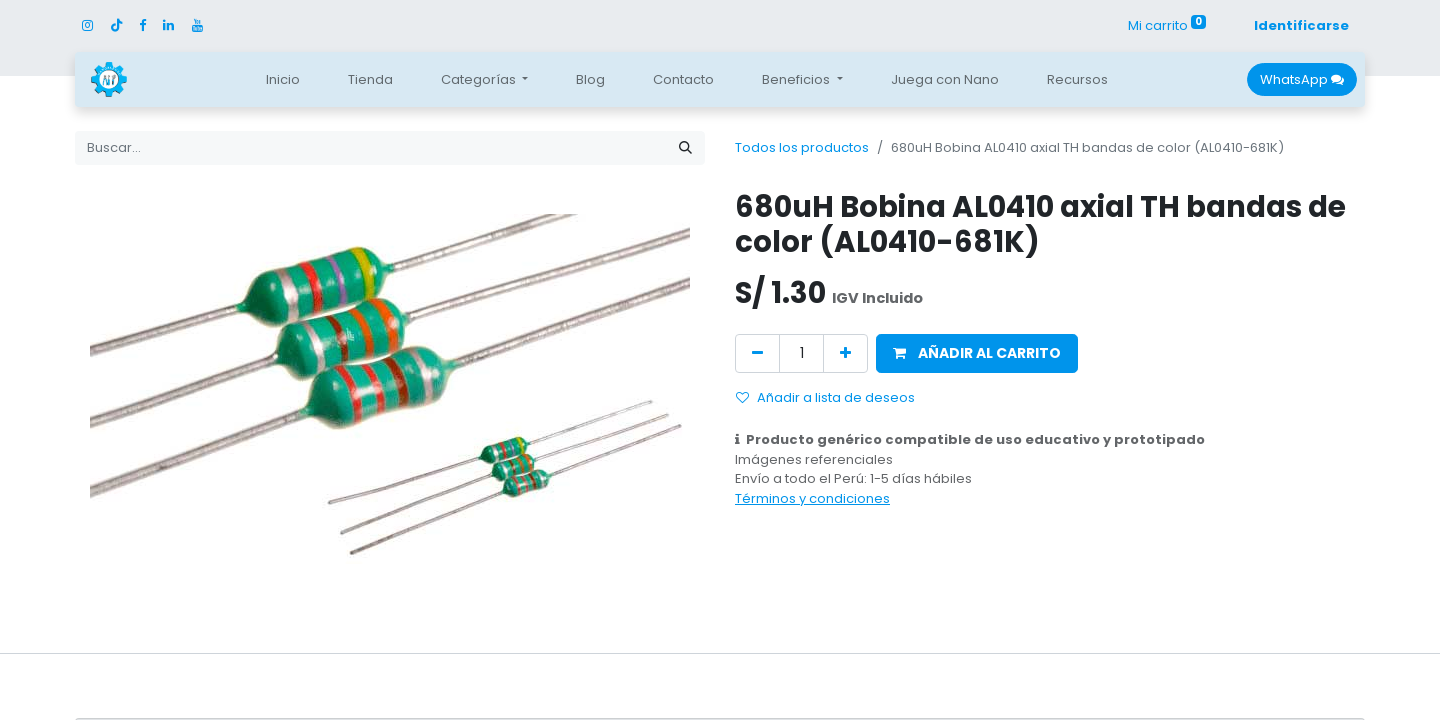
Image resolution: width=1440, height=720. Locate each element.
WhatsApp (1302, 79)
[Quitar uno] (757, 353)
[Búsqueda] (685, 148)
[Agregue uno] (845, 353)
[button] (977, 353)
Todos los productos (802, 147)
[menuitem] (283, 80)
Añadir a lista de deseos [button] (825, 397)
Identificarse (1301, 25)
